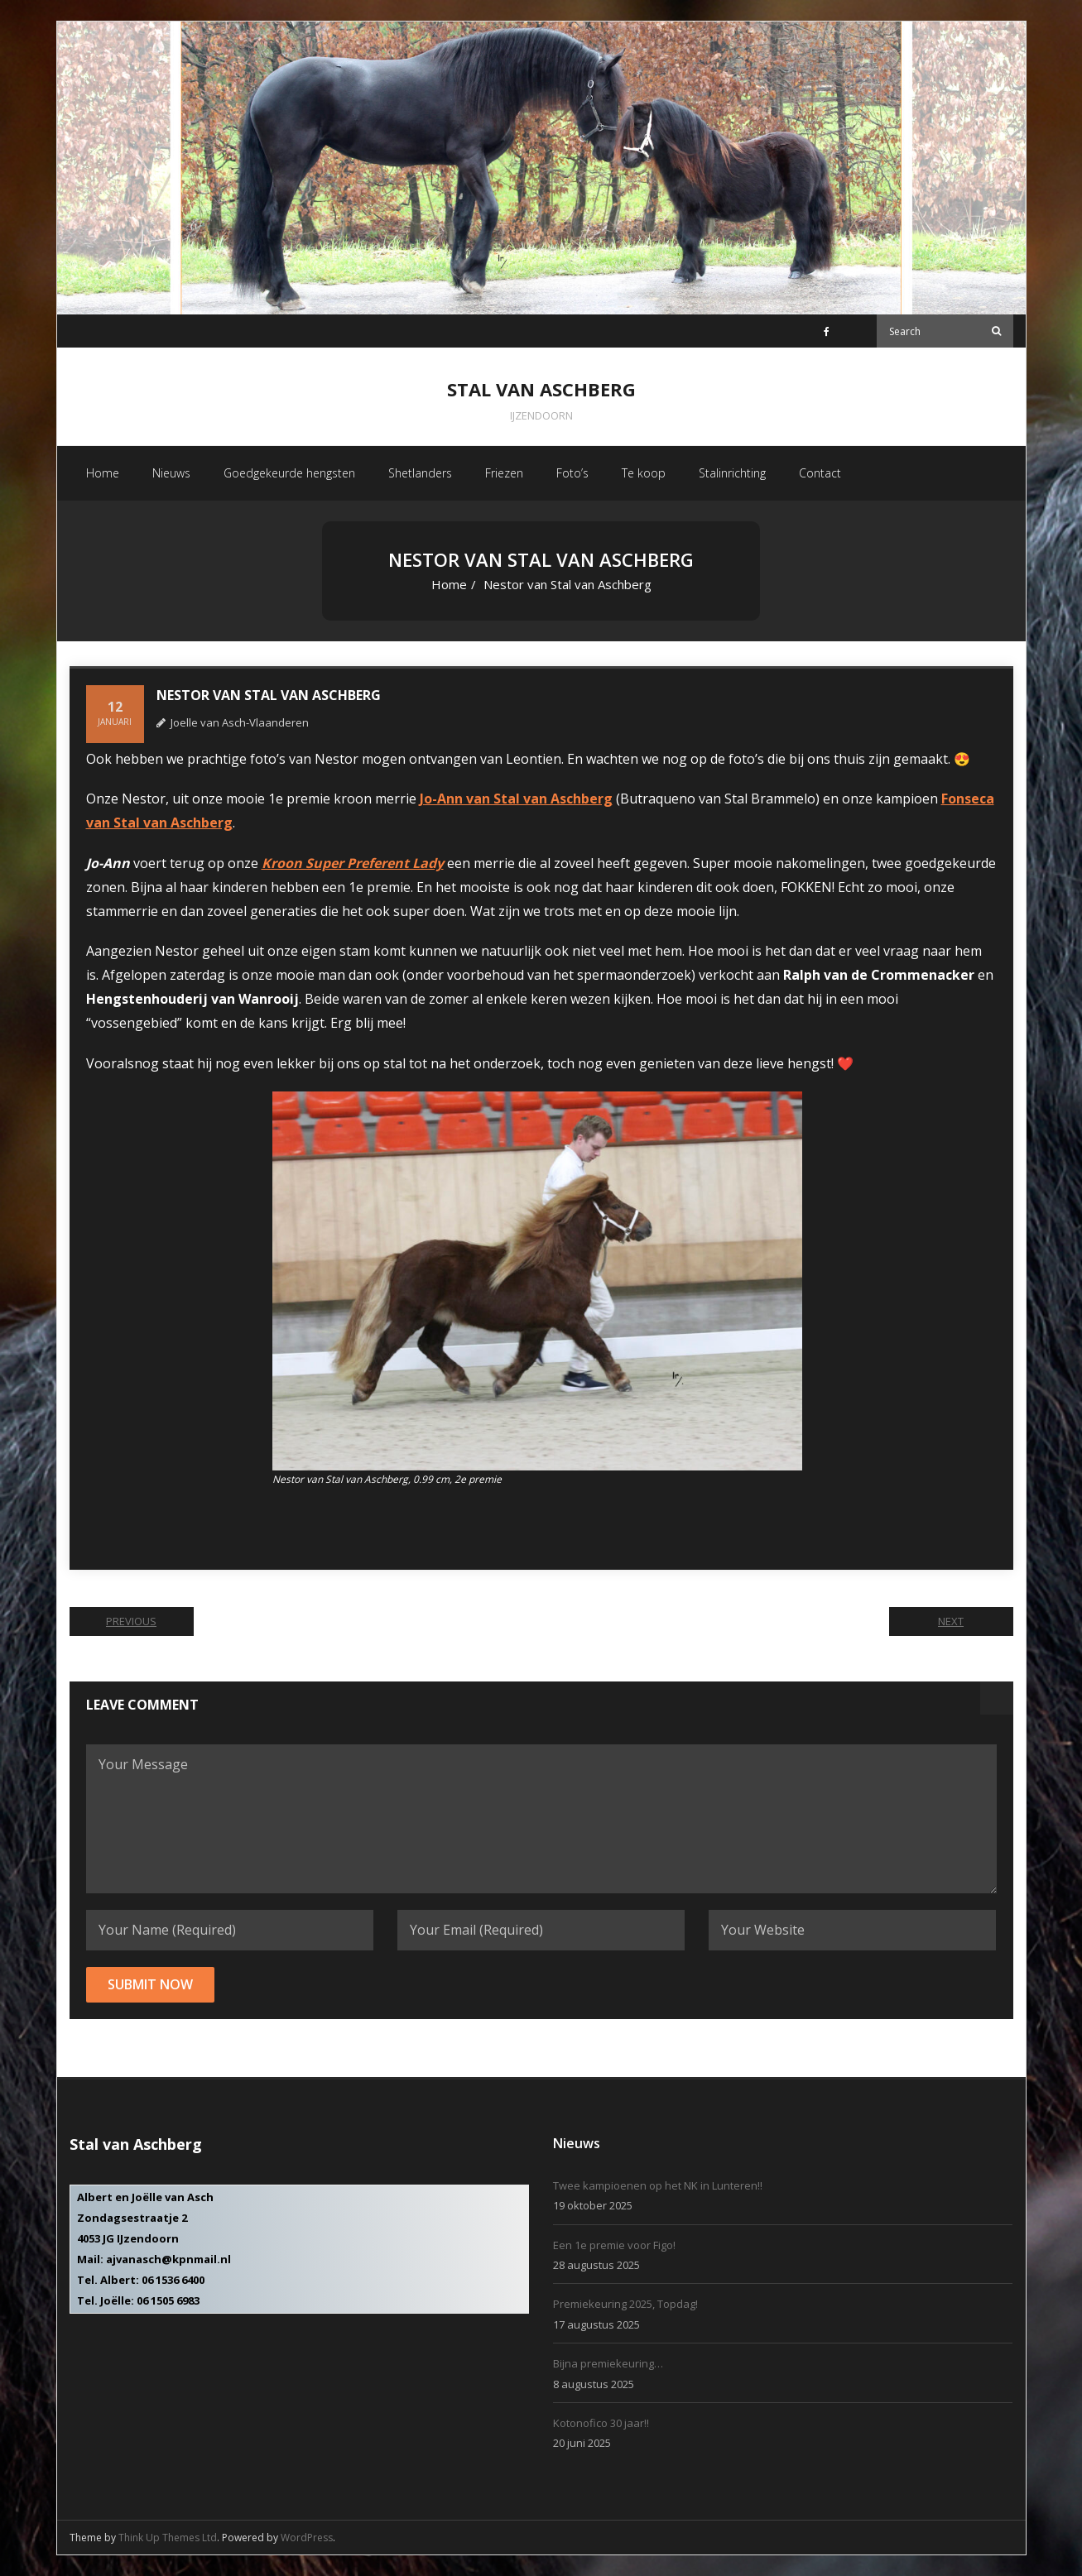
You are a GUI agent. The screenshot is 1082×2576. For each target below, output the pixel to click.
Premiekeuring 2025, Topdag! (625, 2303)
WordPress (307, 2537)
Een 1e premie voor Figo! (614, 2245)
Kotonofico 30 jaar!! (601, 2422)
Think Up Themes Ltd (167, 2537)
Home (449, 584)
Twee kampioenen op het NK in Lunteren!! (657, 2185)
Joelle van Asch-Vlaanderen (240, 722)
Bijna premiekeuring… (608, 2363)
